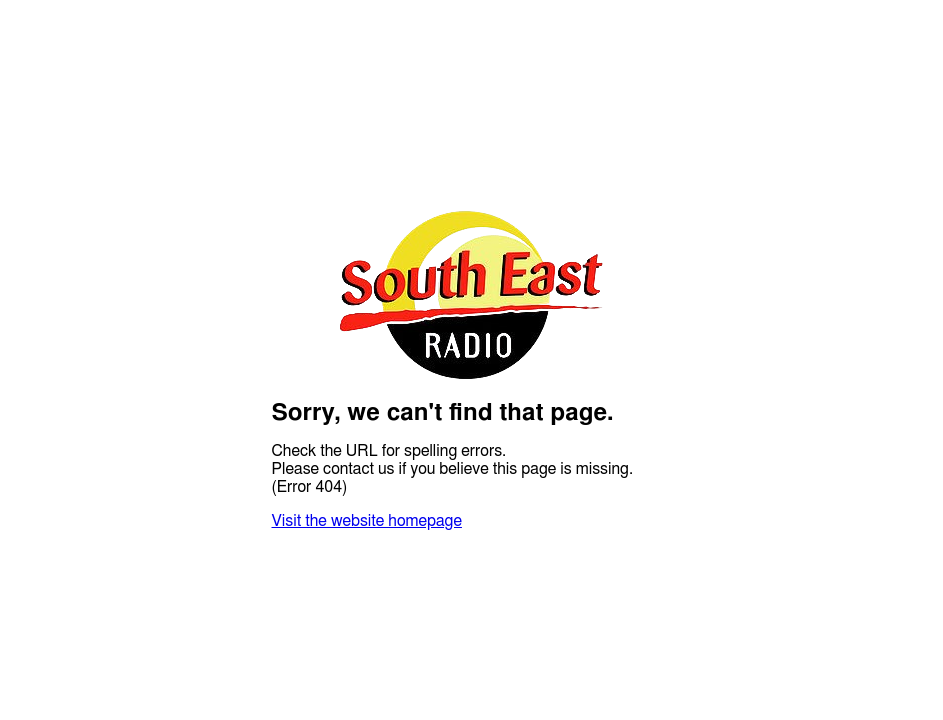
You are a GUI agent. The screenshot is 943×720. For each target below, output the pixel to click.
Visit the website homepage (367, 521)
